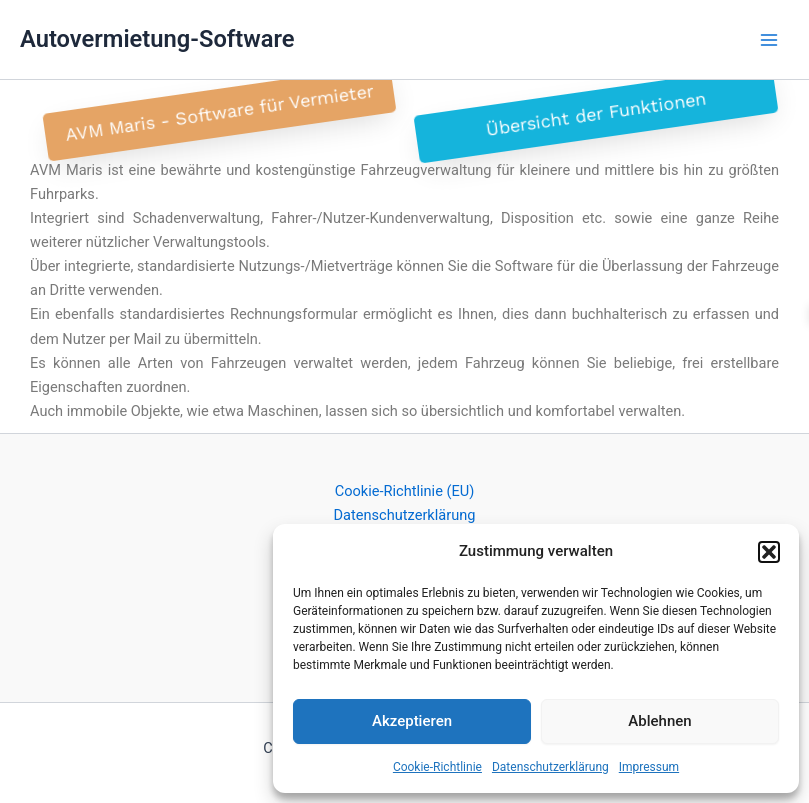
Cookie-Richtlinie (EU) (405, 491)
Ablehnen (659, 721)
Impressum (649, 767)
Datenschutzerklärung (550, 767)
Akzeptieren (412, 721)
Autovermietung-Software (157, 39)
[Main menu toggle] (769, 39)
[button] (769, 552)
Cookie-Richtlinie (437, 767)
